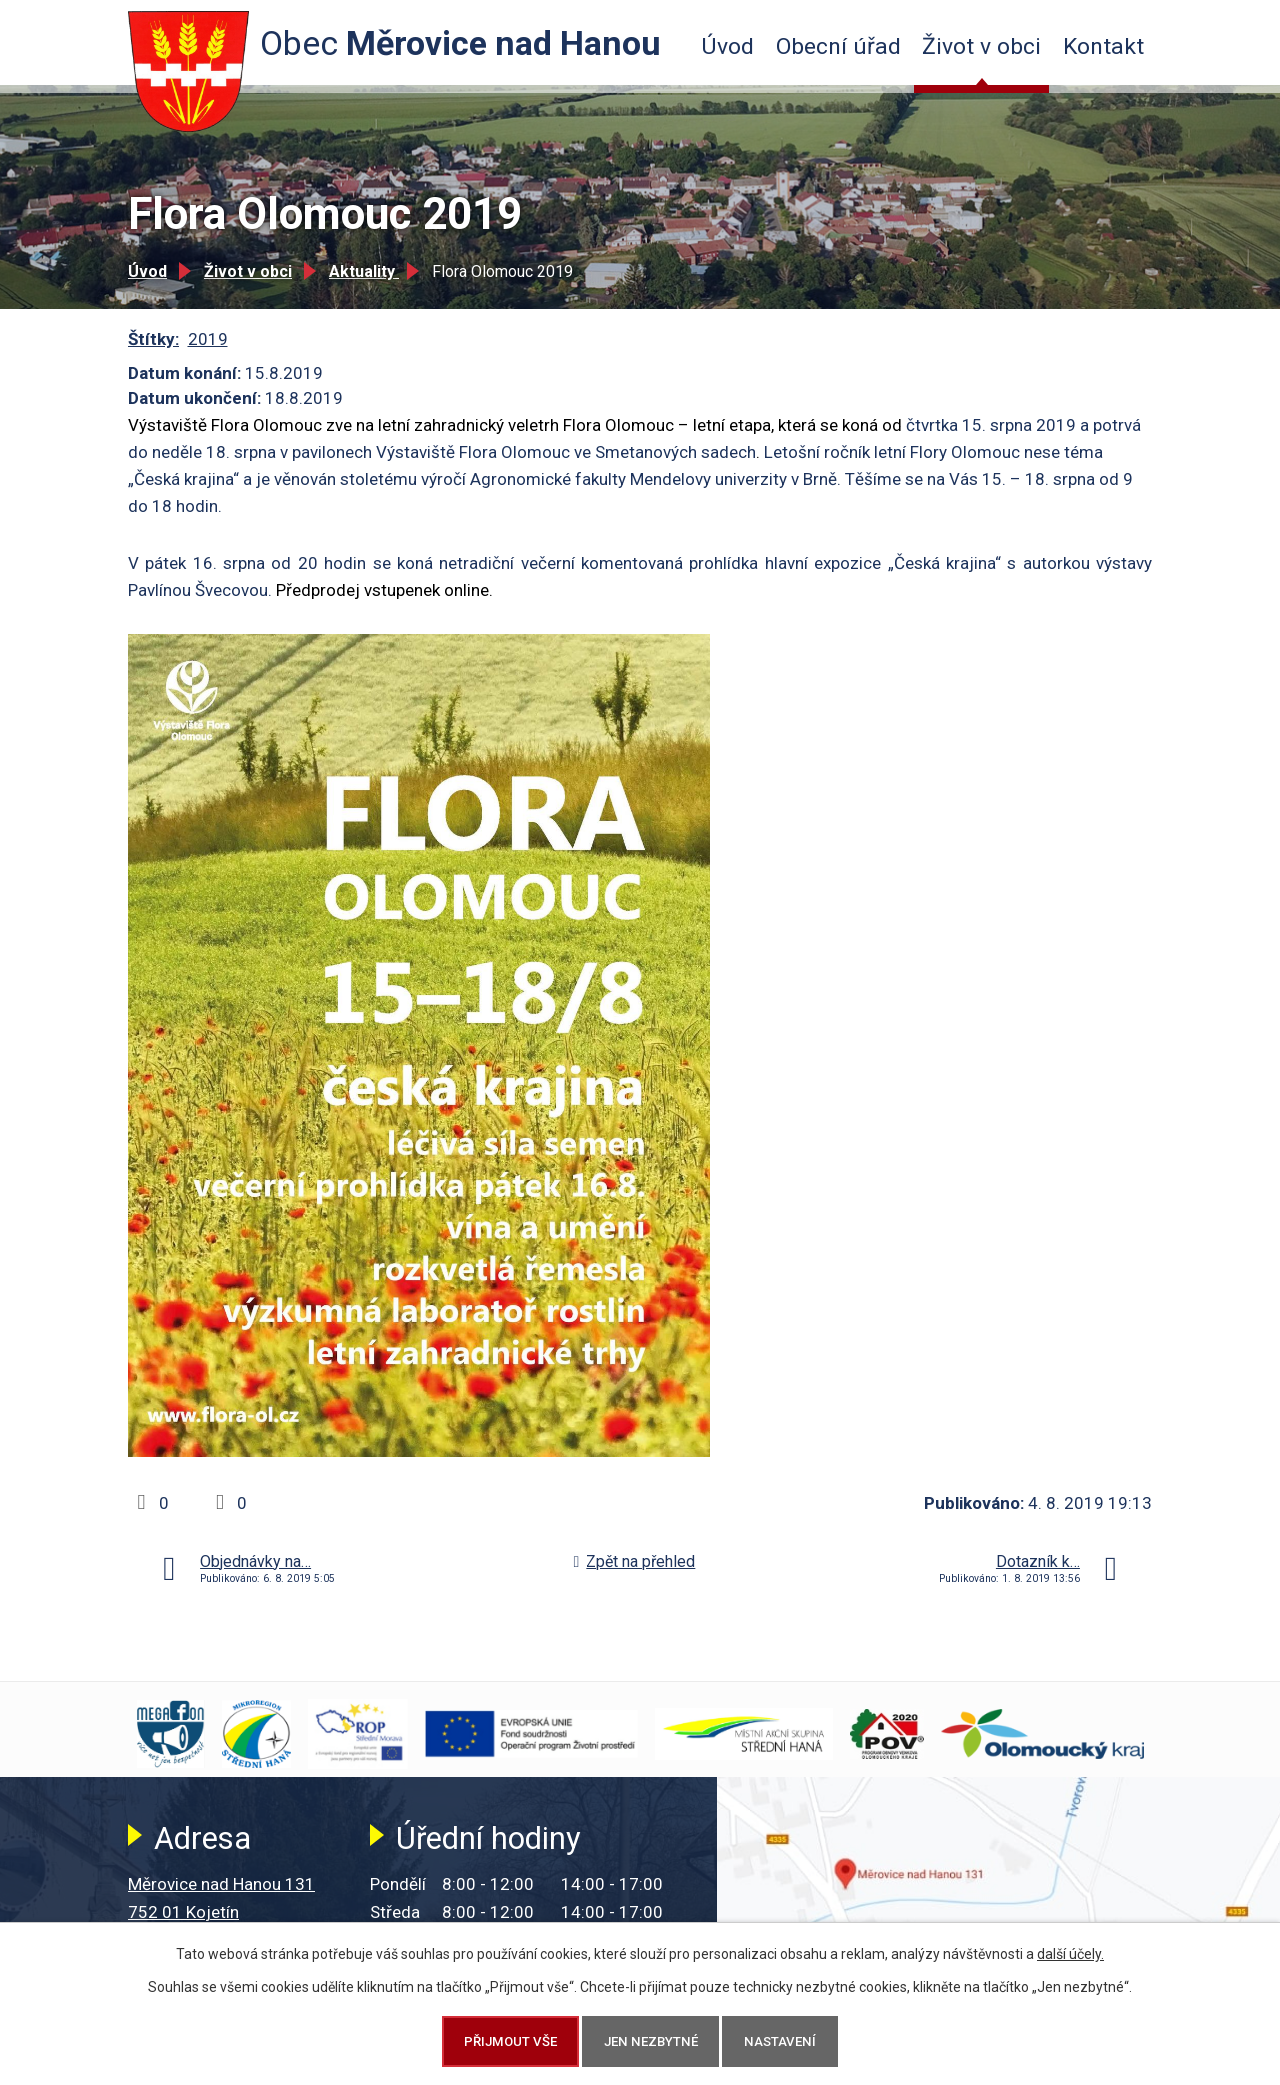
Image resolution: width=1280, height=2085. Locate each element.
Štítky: (153, 339)
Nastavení (780, 2041)
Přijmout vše (510, 2041)
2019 (208, 339)
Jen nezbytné (651, 2041)
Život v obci (981, 46)
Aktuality (364, 271)
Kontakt (1103, 46)
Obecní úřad (838, 46)
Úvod (727, 46)
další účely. (1070, 1954)
